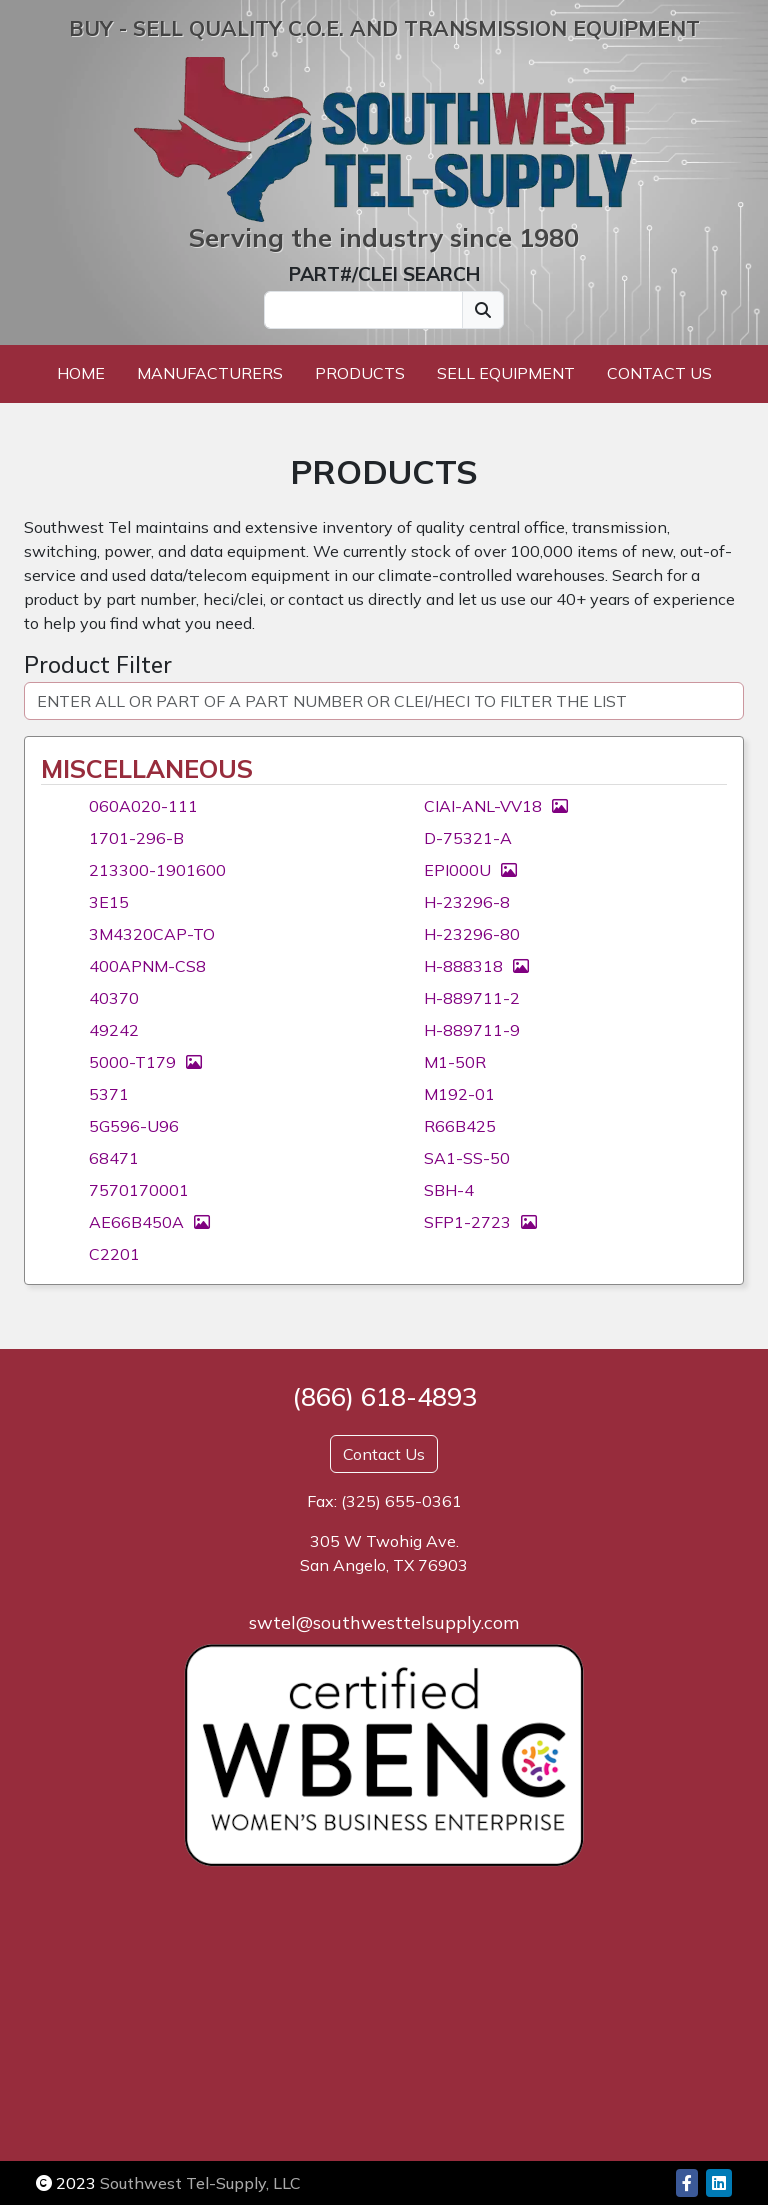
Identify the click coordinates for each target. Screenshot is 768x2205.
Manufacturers (210, 373)
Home (81, 373)
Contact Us (659, 373)
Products (360, 373)
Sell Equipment (506, 373)
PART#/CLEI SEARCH (384, 274)
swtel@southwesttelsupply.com (384, 1622)
